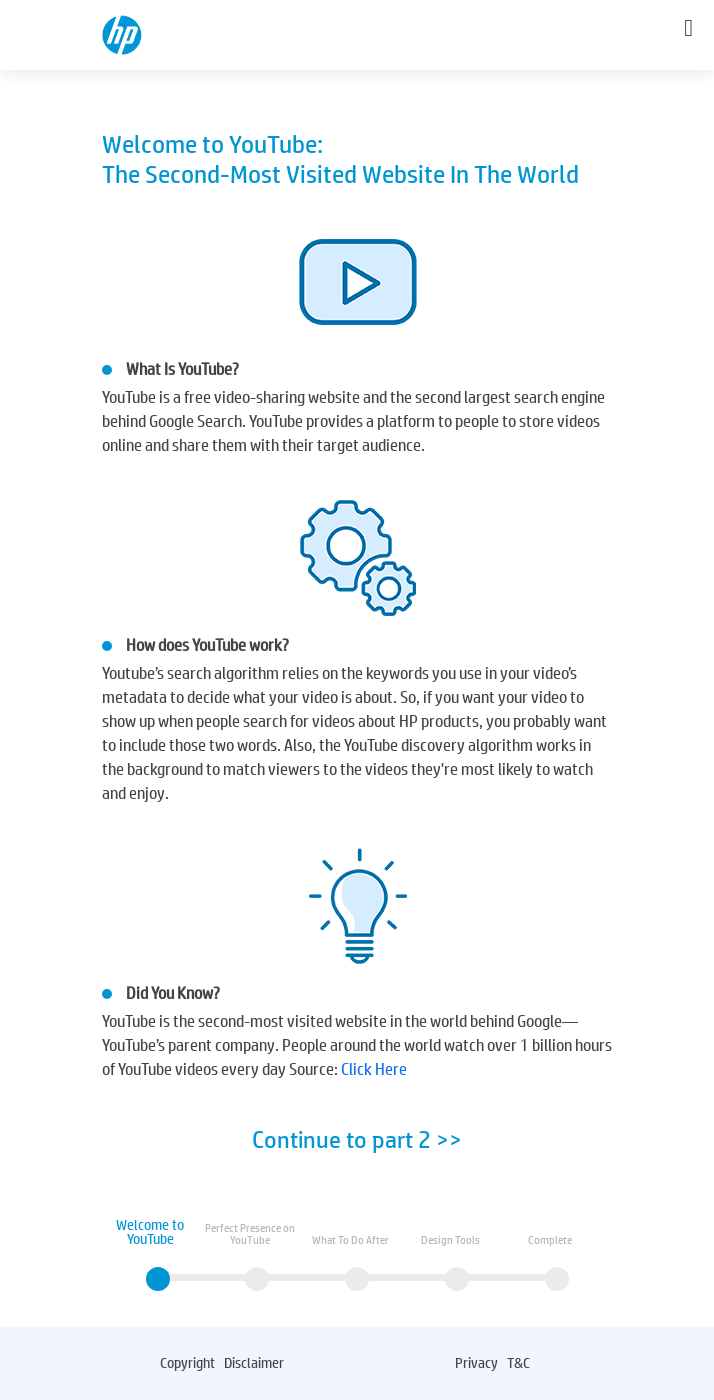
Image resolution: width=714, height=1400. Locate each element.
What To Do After (350, 1240)
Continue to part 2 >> (357, 1140)
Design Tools (450, 1240)
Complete (550, 1240)
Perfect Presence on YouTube (250, 1234)
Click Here (374, 1069)
